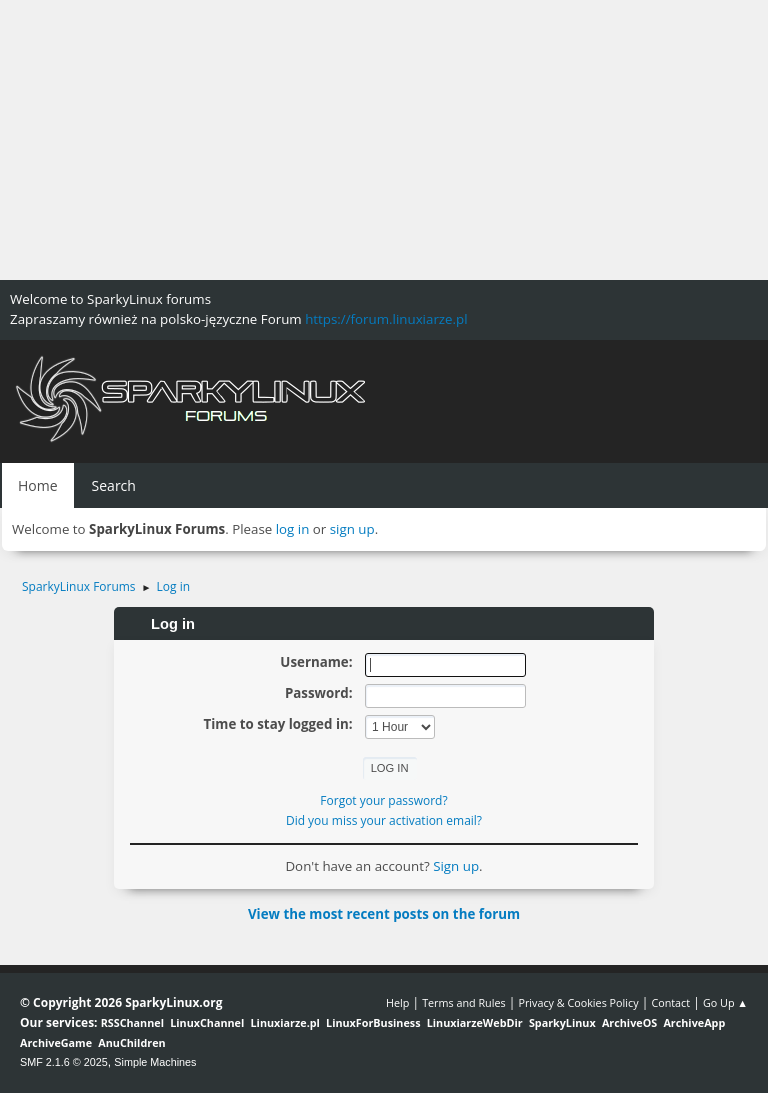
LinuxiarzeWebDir (475, 1022)
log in (293, 529)
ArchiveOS (629, 1022)
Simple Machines (155, 1062)
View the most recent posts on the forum (384, 914)
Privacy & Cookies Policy (578, 1002)
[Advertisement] (384, 140)
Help (397, 1002)
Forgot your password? (383, 800)
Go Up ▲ (725, 1002)
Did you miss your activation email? (384, 820)
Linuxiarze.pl (285, 1022)
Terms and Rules (464, 1002)
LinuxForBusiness (373, 1022)
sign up (352, 529)
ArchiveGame (56, 1042)
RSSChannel (132, 1022)
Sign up (456, 866)
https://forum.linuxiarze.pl (386, 319)
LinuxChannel (207, 1022)
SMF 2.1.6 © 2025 (64, 1062)
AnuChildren (131, 1042)
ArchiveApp (694, 1022)
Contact (670, 1002)
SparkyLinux (562, 1022)
